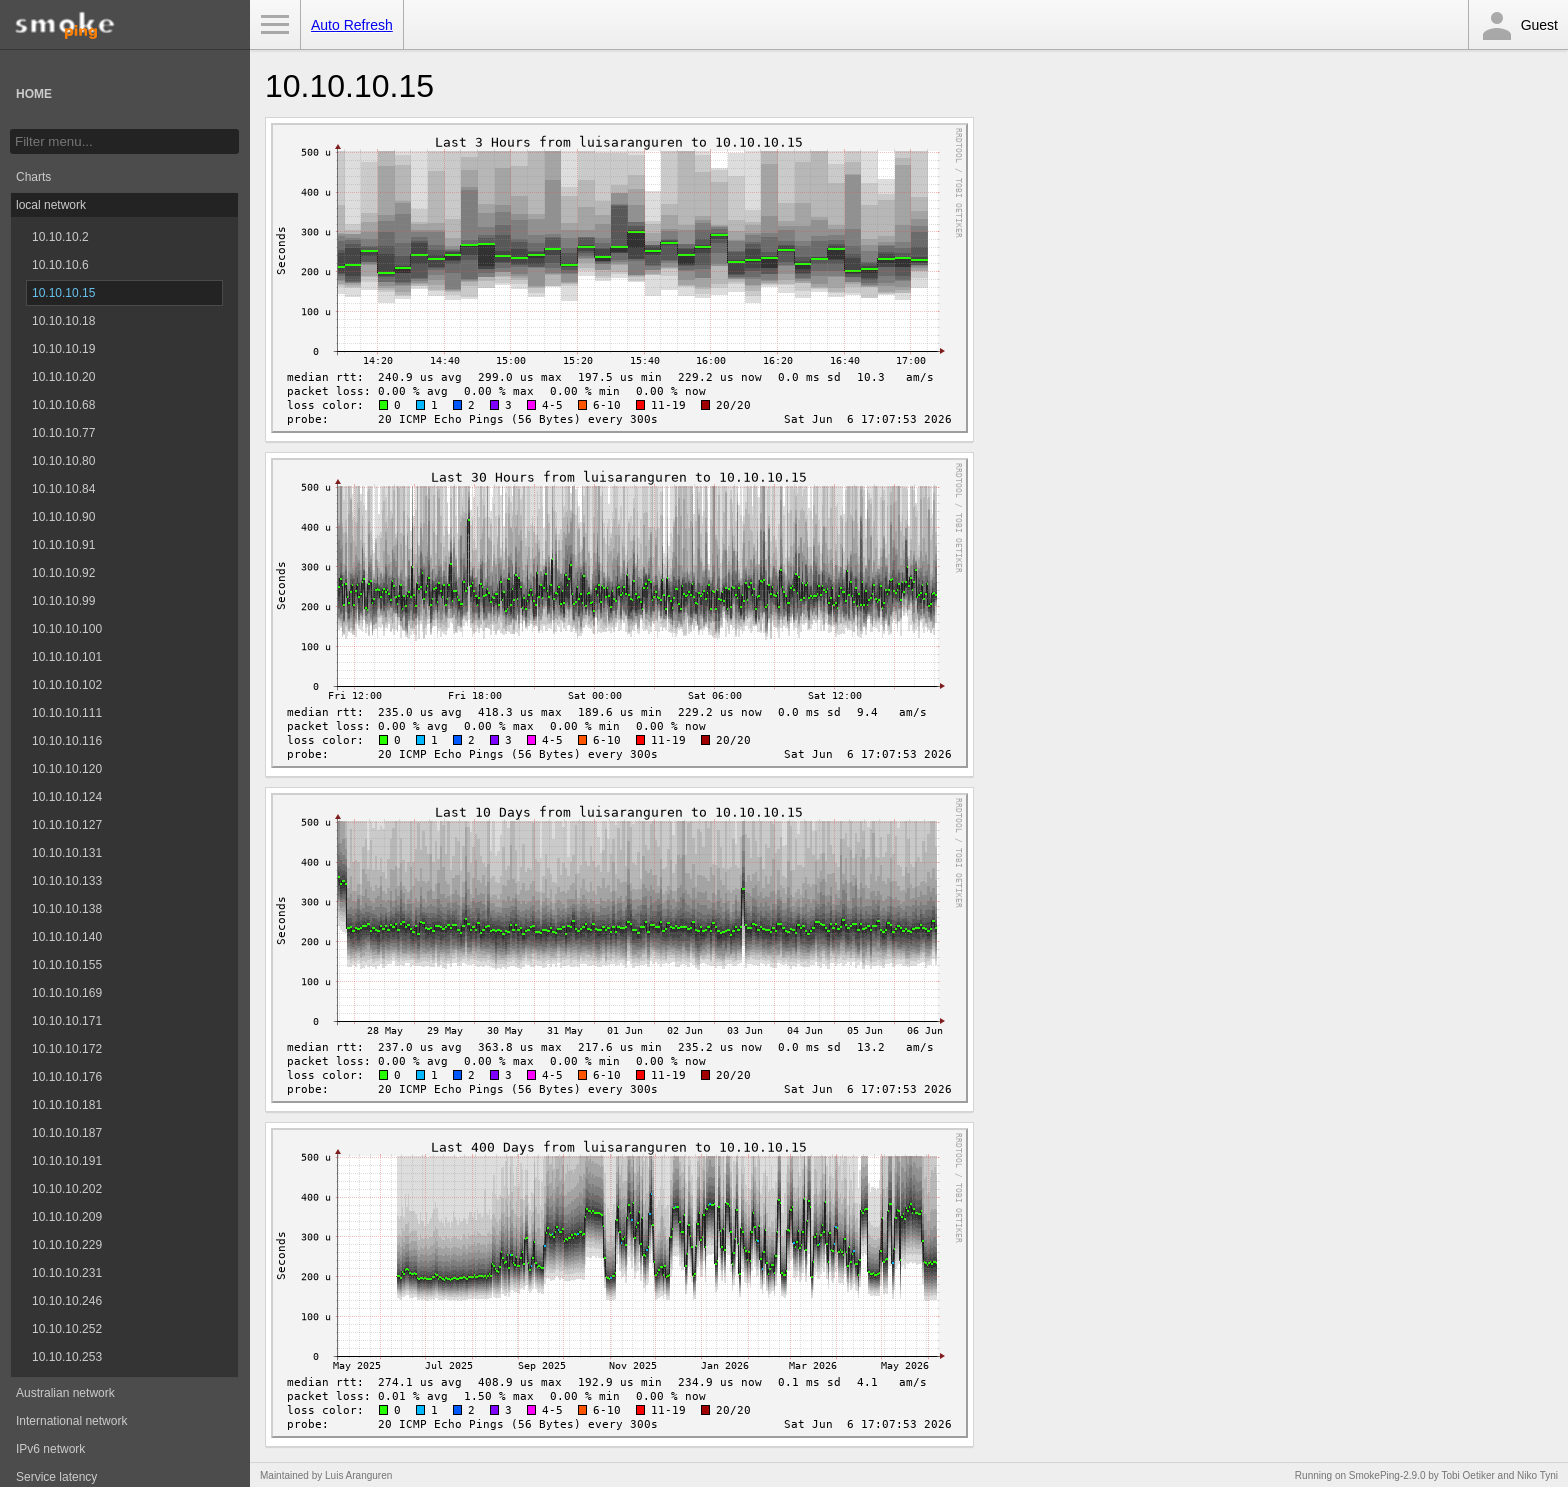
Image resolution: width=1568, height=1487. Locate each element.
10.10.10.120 (67, 769)
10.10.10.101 (67, 657)
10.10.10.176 (67, 1077)
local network (51, 205)
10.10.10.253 (67, 1357)
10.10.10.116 (67, 741)
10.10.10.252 (67, 1329)
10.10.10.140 (67, 937)
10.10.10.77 (63, 433)
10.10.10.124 (67, 797)
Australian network (65, 1393)
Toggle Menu (275, 25)
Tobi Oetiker (1467, 1475)
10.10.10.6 (60, 265)
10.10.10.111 (67, 713)
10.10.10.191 (67, 1161)
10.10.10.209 (67, 1217)
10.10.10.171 (67, 1021)
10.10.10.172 (67, 1049)
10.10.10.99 (63, 601)
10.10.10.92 (63, 573)
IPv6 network (50, 1449)
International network (71, 1421)
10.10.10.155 (67, 965)
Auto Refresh (352, 25)
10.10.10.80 (63, 461)
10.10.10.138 (67, 909)
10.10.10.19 (63, 349)
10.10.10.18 (63, 321)
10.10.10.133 (67, 881)
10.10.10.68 (63, 405)
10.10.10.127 (67, 825)
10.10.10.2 (60, 237)
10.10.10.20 (63, 377)
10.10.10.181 (67, 1105)
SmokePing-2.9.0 (1387, 1475)
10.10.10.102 (67, 685)
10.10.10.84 (63, 489)
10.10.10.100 (67, 629)
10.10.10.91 (63, 545)
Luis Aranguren (358, 1475)
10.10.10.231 (67, 1273)
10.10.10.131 (67, 853)
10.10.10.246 (67, 1301)
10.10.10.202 (67, 1189)
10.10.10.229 (67, 1245)
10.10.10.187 (67, 1133)
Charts (33, 177)
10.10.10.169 (67, 993)
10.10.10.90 (63, 517)
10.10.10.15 (63, 293)
